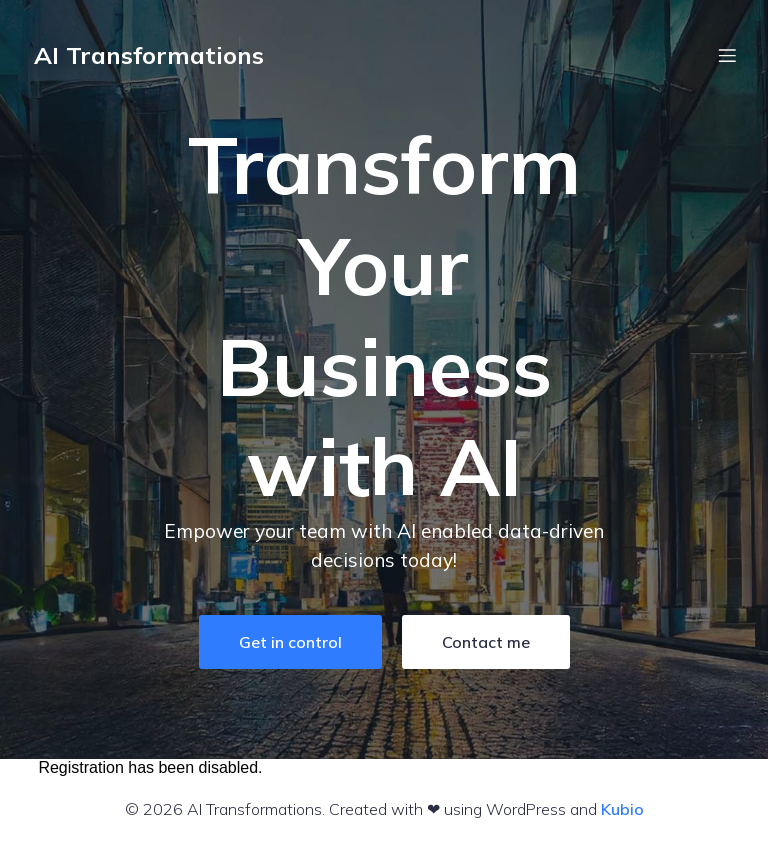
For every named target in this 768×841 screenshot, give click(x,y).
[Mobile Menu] (727, 55)
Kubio (622, 809)
